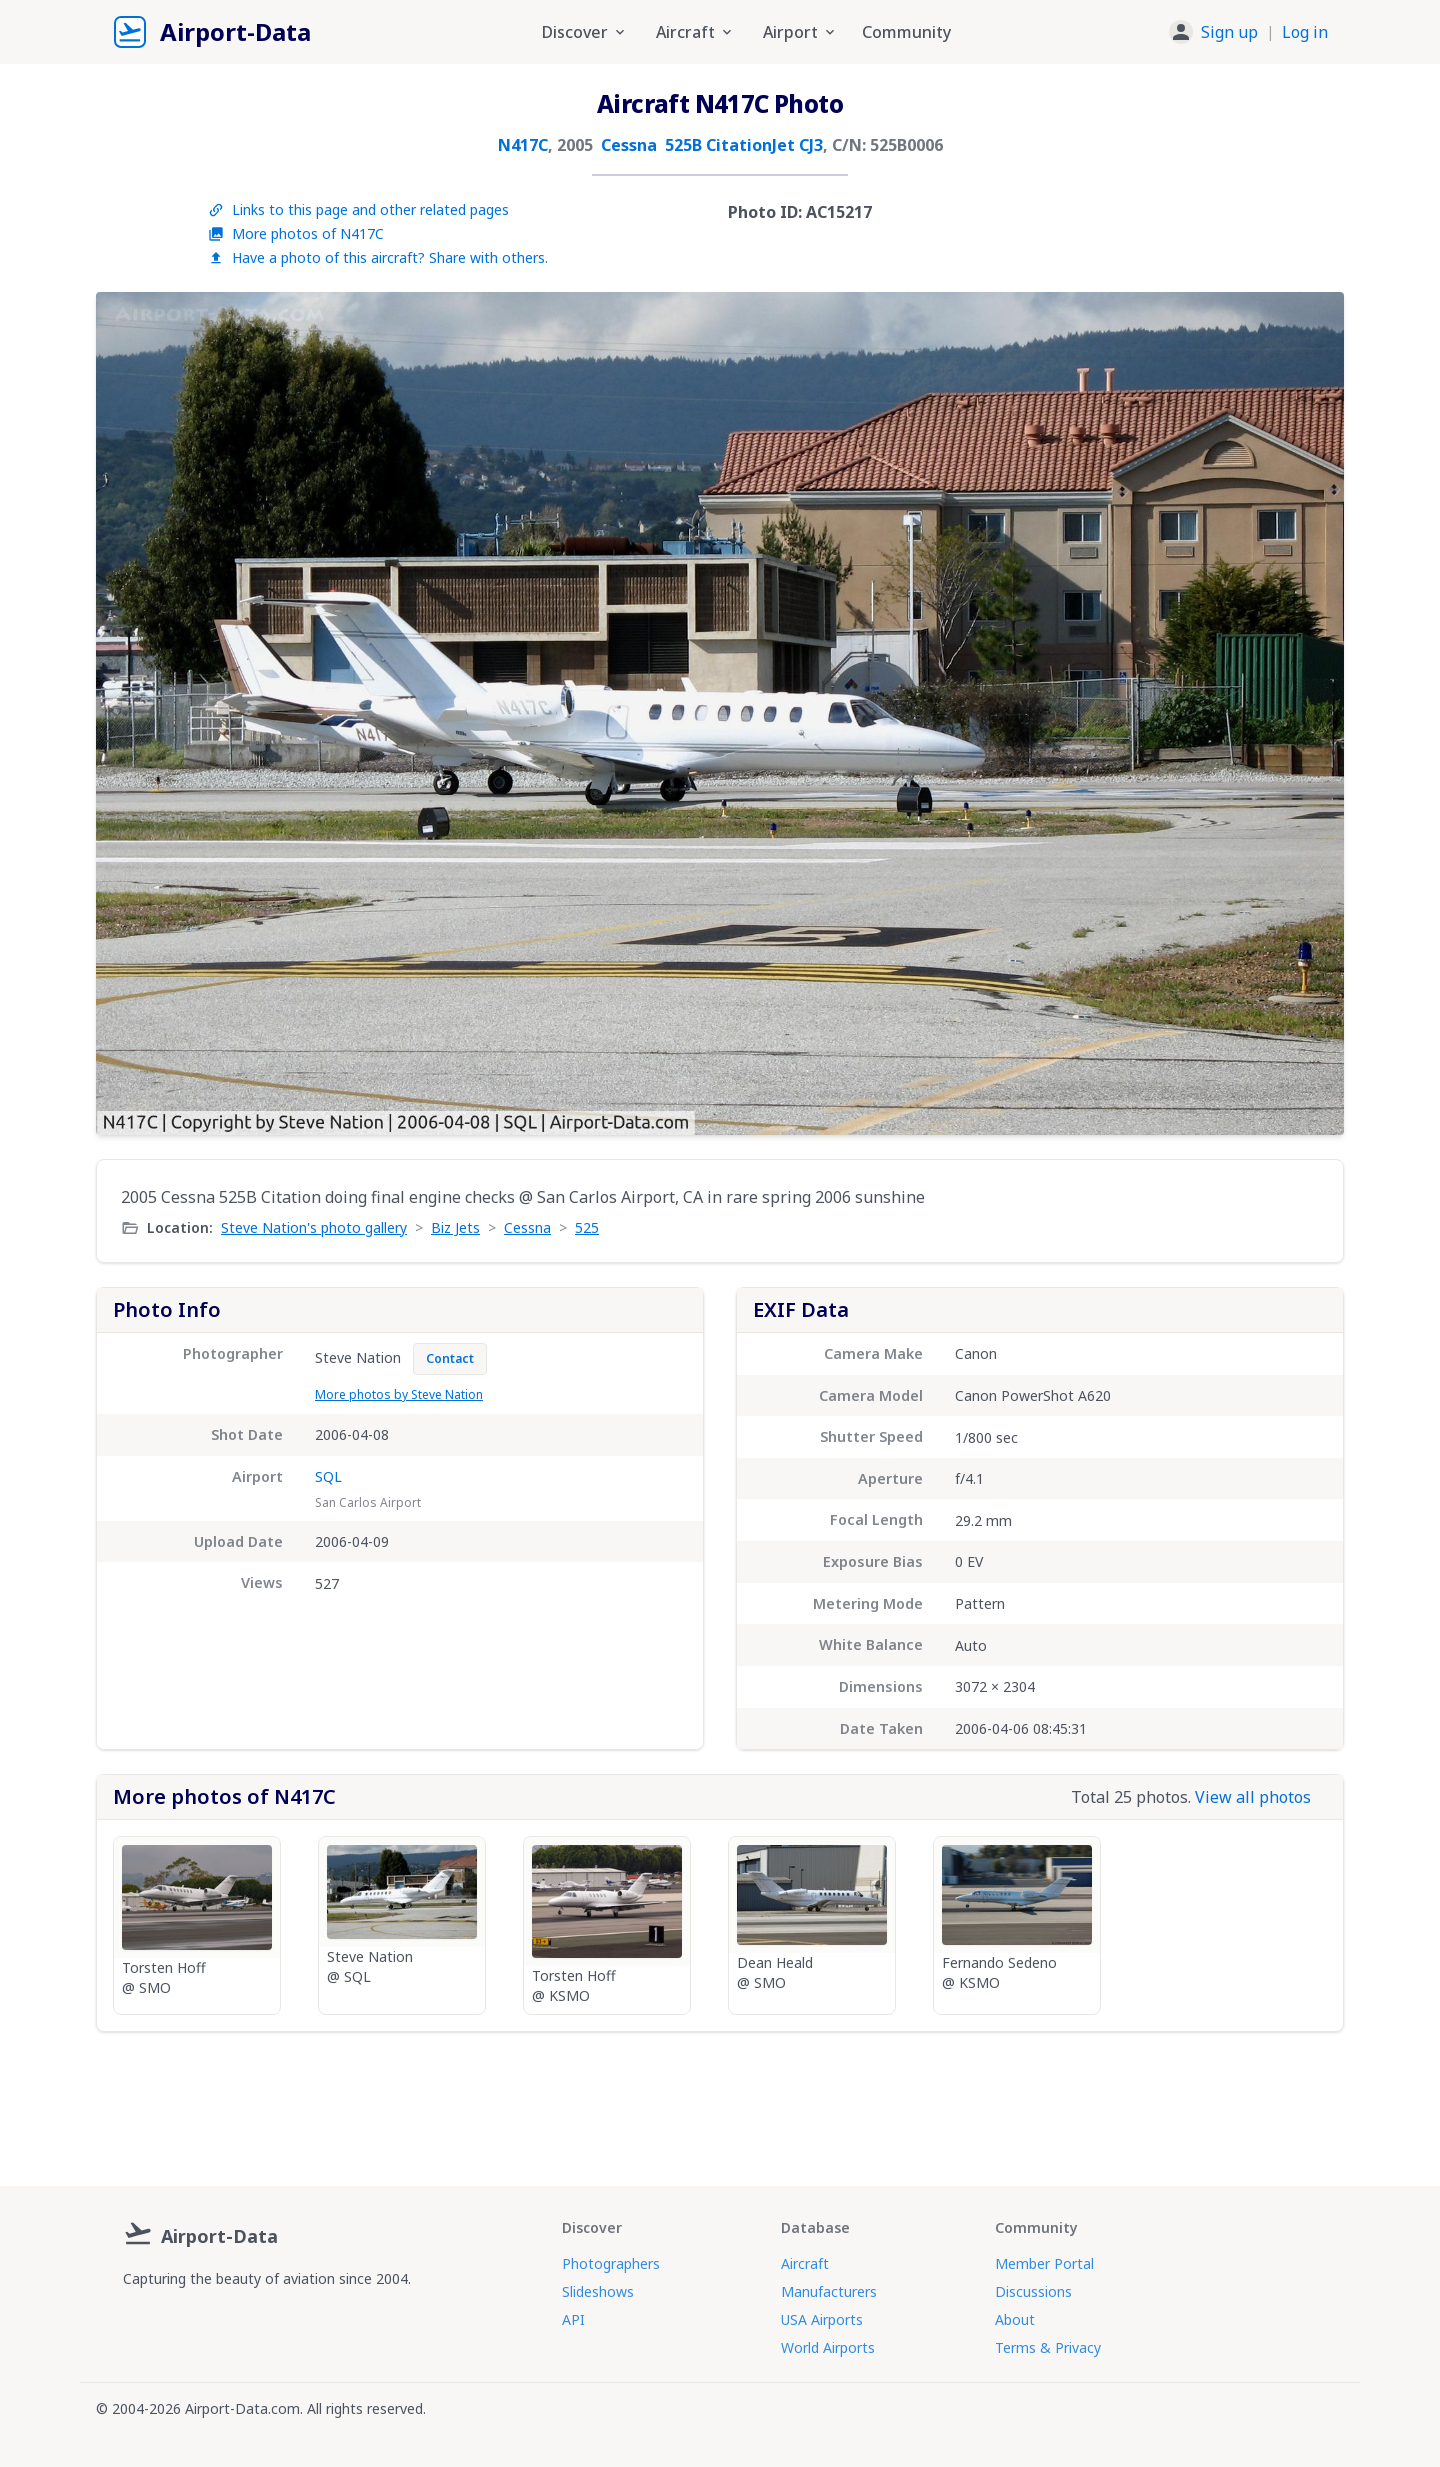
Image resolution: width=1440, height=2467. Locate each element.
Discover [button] (585, 32)
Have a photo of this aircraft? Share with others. (378, 257)
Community (906, 32)
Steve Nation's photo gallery (314, 1227)
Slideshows (598, 2291)
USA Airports (822, 2319)
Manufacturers (829, 2291)
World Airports (828, 2347)
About (1015, 2319)
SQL (328, 1476)
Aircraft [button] (695, 32)
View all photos (1253, 1797)
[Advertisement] (720, 2101)
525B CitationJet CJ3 (744, 145)
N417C (523, 145)
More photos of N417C (296, 233)
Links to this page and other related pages (358, 209)
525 (587, 1227)
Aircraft (805, 2263)
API (573, 2319)
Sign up (1229, 32)
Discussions (1033, 2291)
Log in (1305, 32)
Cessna (629, 145)
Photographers (611, 2263)
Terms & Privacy (1048, 2347)
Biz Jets (455, 1227)
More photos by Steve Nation (399, 1394)
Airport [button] (800, 32)
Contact (450, 1358)
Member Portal (1044, 2263)
